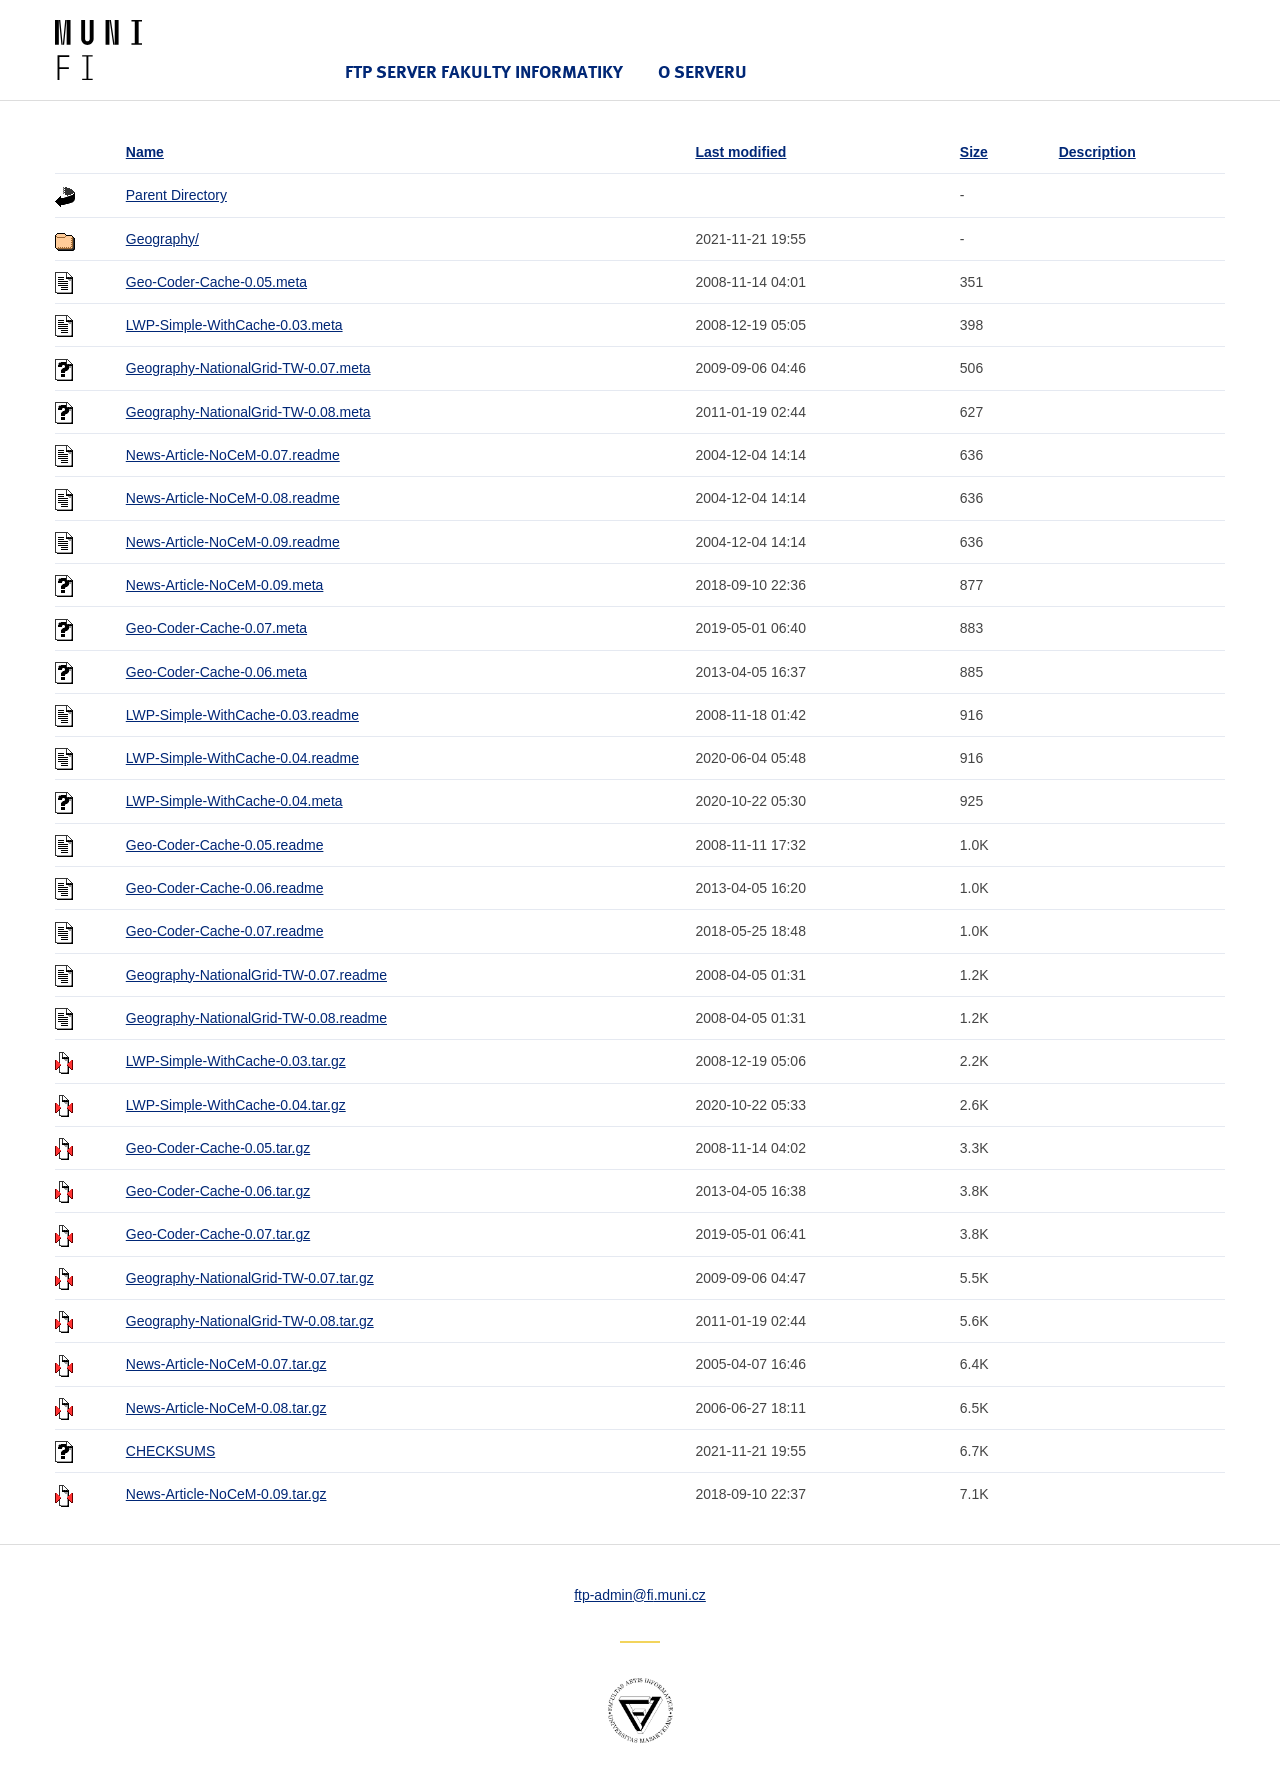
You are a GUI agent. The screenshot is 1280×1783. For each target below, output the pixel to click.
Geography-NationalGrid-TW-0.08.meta (248, 412)
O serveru (702, 71)
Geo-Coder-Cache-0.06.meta (216, 672)
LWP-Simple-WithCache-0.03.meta (234, 325)
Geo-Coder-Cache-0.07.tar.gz (218, 1234)
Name (145, 152)
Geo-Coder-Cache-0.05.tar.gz (218, 1148)
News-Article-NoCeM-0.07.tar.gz (226, 1364)
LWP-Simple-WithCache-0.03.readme (242, 715)
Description (1097, 152)
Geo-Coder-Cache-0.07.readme (225, 931)
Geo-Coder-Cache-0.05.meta (216, 282)
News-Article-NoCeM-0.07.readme (233, 455)
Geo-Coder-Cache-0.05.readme (225, 845)
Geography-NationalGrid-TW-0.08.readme (256, 1018)
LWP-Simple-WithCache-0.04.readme (242, 758)
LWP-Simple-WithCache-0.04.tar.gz (236, 1105)
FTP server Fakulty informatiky (484, 71)
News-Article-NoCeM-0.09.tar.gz (226, 1494)
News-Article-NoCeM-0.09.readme (233, 542)
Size (974, 152)
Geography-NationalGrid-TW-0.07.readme (256, 975)
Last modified (740, 152)
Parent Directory (176, 195)
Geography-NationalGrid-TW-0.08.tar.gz (250, 1321)
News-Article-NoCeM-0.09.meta (225, 585)
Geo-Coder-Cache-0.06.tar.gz (218, 1191)
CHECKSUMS (170, 1451)
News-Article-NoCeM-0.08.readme (233, 498)
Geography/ (162, 239)
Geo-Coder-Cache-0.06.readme (225, 888)
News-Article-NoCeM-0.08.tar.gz (226, 1408)
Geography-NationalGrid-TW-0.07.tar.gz (250, 1278)
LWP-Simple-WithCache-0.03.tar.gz (236, 1061)
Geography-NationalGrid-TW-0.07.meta (248, 368)
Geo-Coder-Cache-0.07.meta (216, 628)
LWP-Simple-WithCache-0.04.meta (234, 801)
